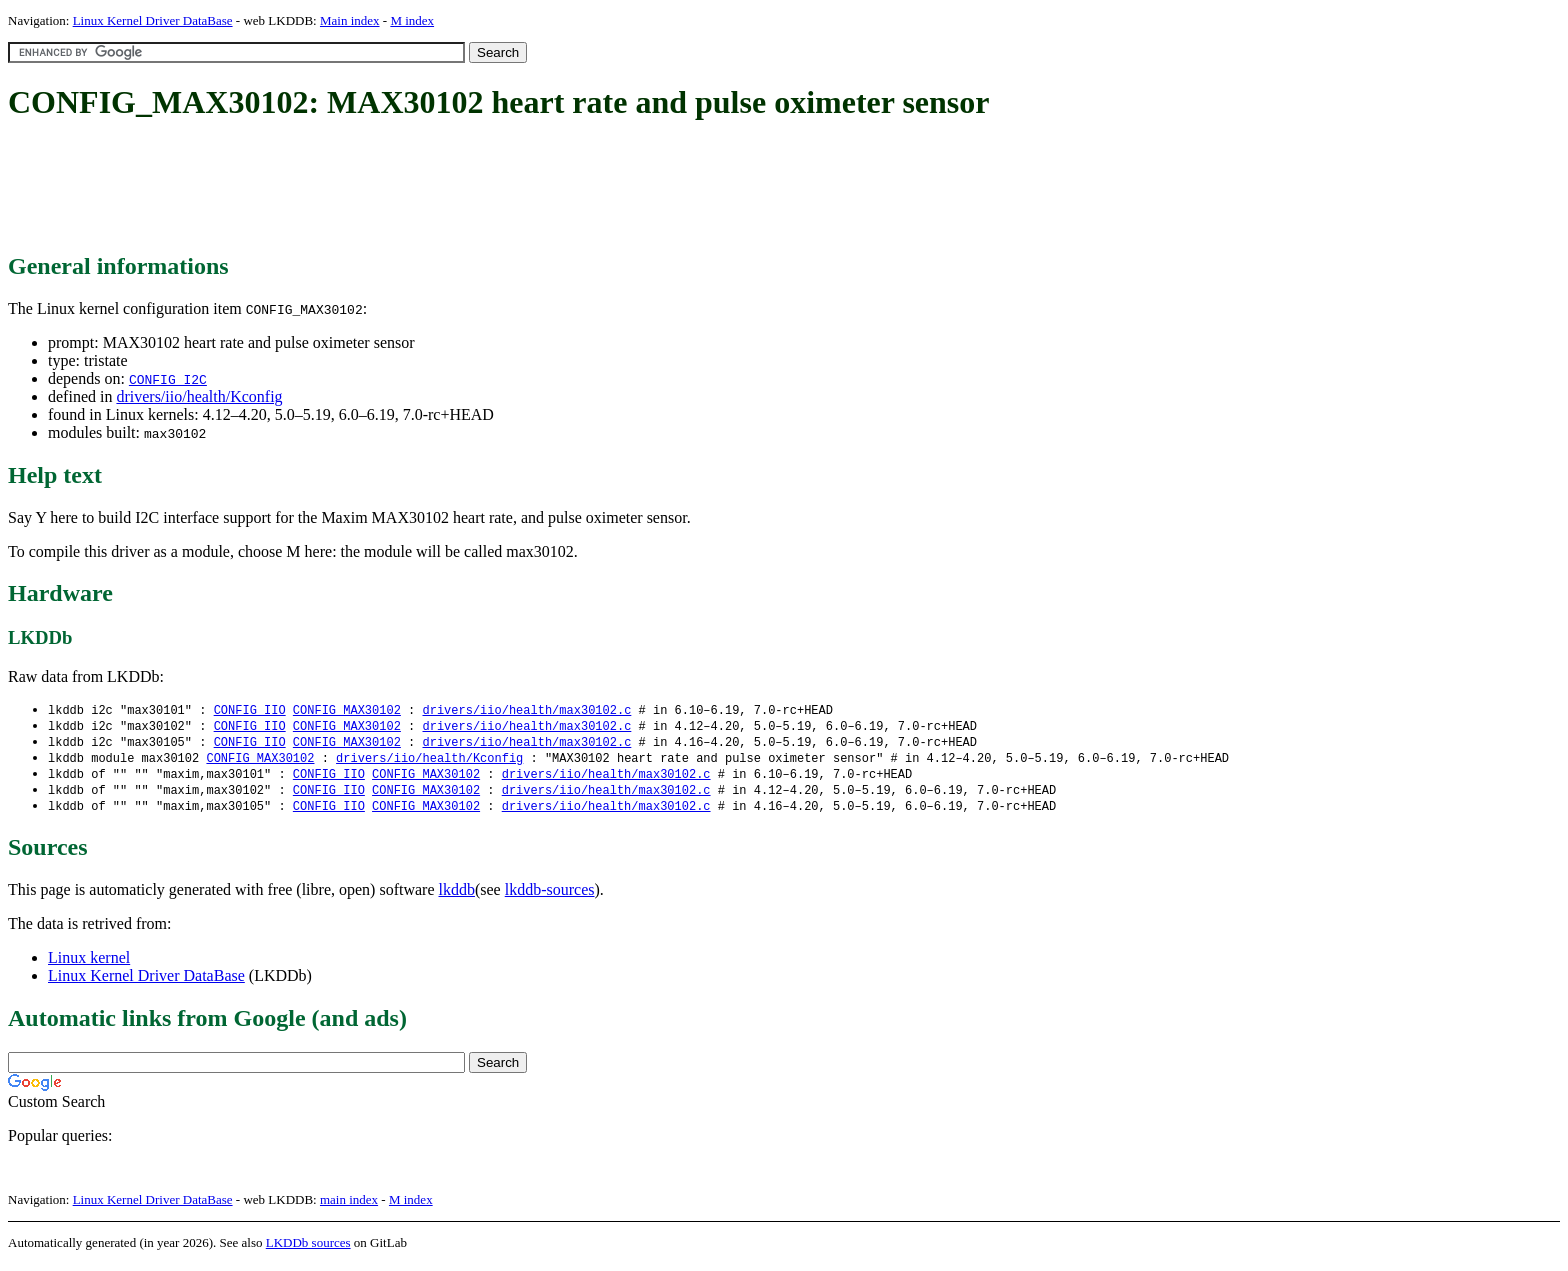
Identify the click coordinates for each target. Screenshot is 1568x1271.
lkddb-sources (550, 896)
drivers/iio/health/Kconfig (199, 396)
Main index (350, 20)
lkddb (457, 896)
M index (412, 20)
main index (349, 1206)
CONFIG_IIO (250, 710)
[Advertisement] (372, 188)
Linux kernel (89, 964)
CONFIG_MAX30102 (347, 710)
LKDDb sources (308, 1249)
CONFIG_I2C (168, 379)
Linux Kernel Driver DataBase (153, 20)
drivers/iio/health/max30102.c (526, 710)
